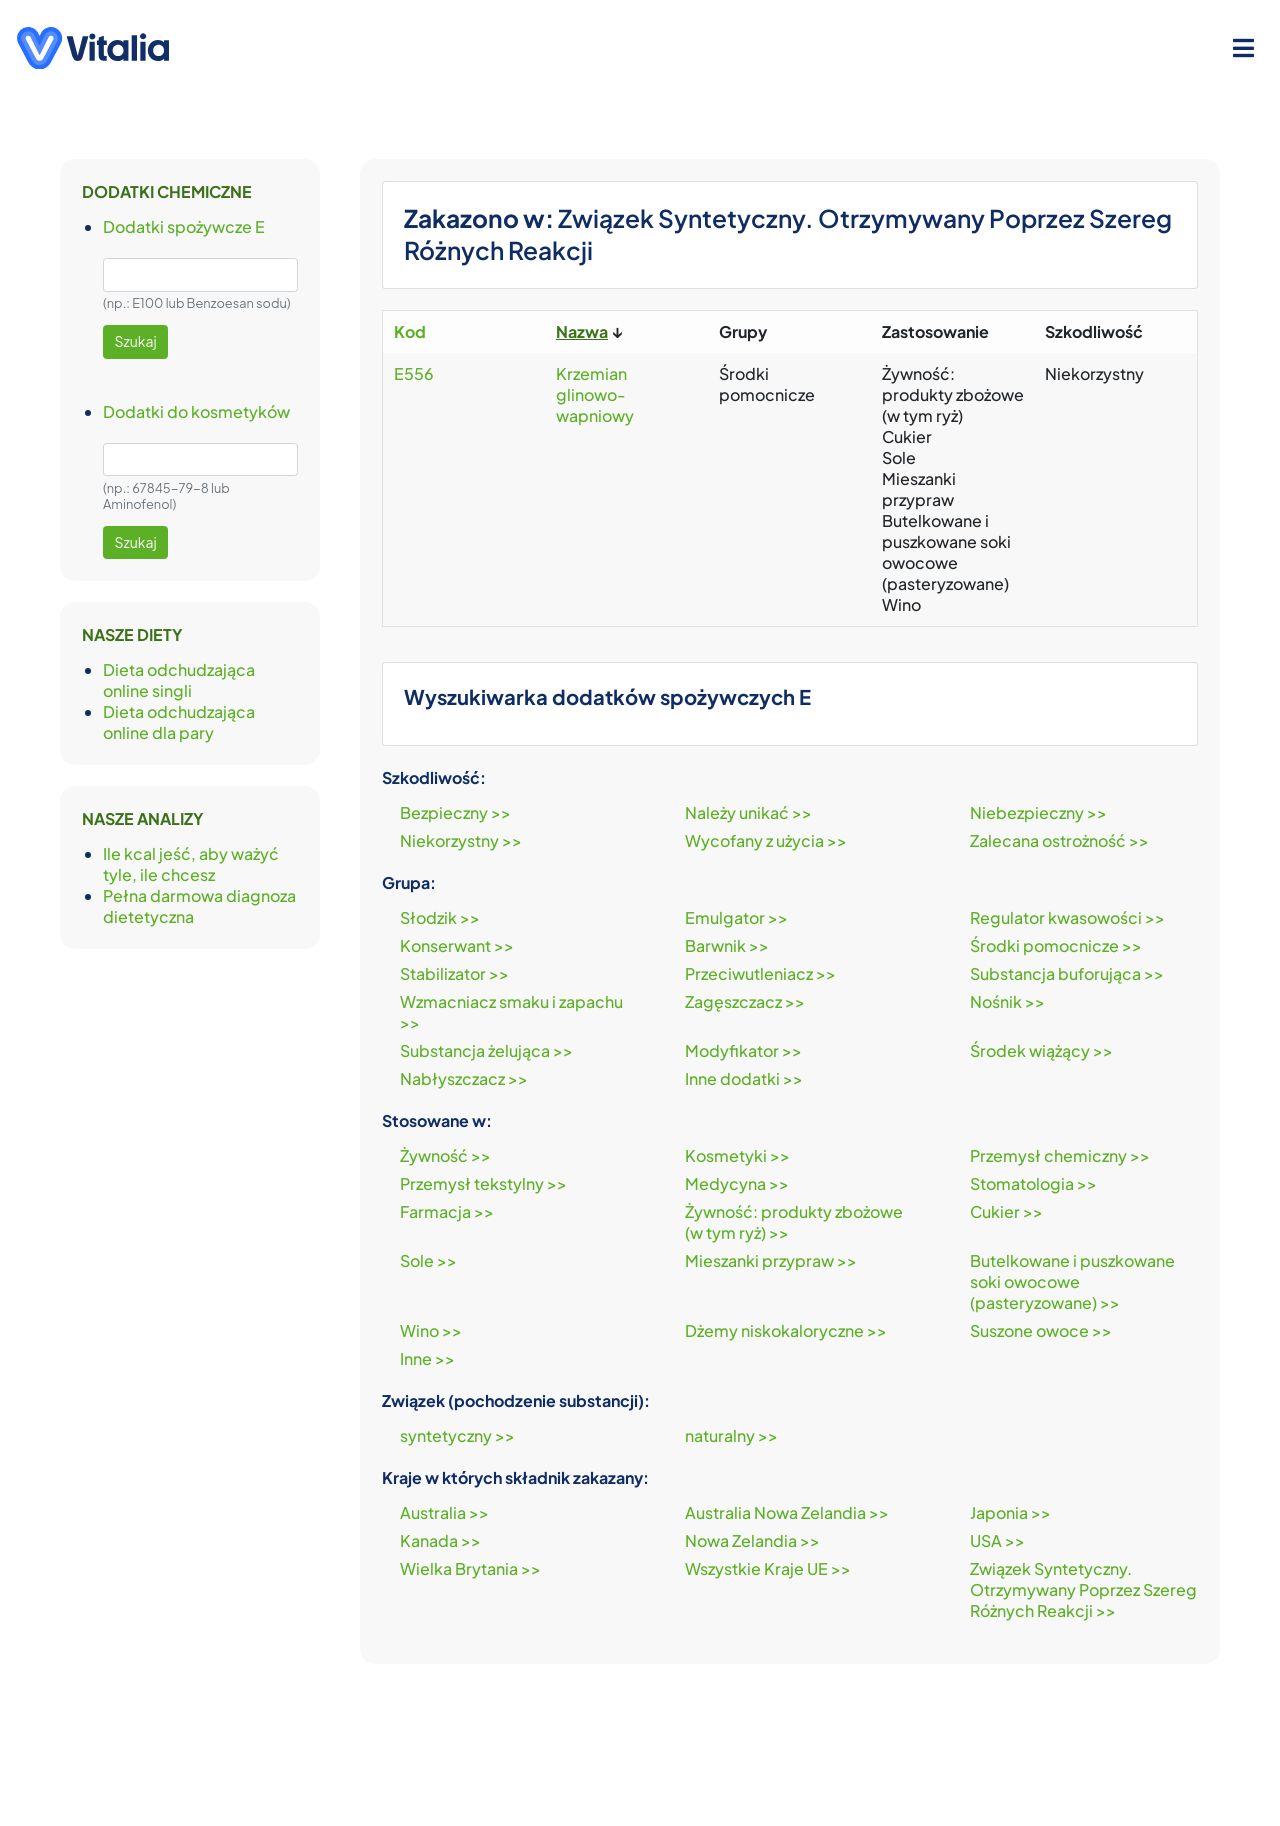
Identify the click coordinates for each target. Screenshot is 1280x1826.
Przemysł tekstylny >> (483, 1183)
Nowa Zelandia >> (752, 1540)
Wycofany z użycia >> (766, 840)
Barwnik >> (727, 945)
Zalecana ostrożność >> (1059, 840)
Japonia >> (1010, 1512)
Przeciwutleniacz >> (760, 973)
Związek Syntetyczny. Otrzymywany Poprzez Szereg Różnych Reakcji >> (1083, 1589)
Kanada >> (440, 1540)
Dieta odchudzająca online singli (179, 680)
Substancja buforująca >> (1067, 973)
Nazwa (582, 331)
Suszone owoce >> (1041, 1330)
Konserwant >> (457, 945)
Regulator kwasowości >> (1067, 917)
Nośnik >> (1007, 1001)
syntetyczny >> (457, 1435)
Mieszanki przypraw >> (771, 1260)
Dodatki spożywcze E (184, 226)
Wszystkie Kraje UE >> (768, 1568)
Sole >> (428, 1260)
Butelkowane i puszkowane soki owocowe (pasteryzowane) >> (1072, 1281)
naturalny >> (731, 1435)
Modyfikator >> (743, 1050)
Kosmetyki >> (737, 1155)
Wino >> (431, 1330)
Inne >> (427, 1358)
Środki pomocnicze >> (1056, 945)
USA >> (997, 1540)
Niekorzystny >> (461, 840)
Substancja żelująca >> (486, 1050)
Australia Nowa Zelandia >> (787, 1512)
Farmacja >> (447, 1211)
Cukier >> (1006, 1211)
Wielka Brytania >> (470, 1568)
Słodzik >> (440, 917)
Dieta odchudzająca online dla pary (179, 722)
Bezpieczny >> (455, 812)
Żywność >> (445, 1155)
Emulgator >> (736, 917)
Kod (410, 331)
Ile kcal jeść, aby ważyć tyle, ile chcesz (191, 864)
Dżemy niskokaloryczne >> (786, 1330)
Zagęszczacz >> (745, 1001)
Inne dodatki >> (744, 1078)
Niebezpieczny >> (1038, 812)
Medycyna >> (737, 1183)
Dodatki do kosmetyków (196, 411)
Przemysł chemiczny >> (1060, 1155)
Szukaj (136, 341)
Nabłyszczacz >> (464, 1078)
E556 (414, 373)
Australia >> (444, 1512)
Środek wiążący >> (1041, 1050)
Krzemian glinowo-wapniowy (595, 394)
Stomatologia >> (1033, 1183)
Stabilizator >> (454, 973)
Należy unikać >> (748, 812)
